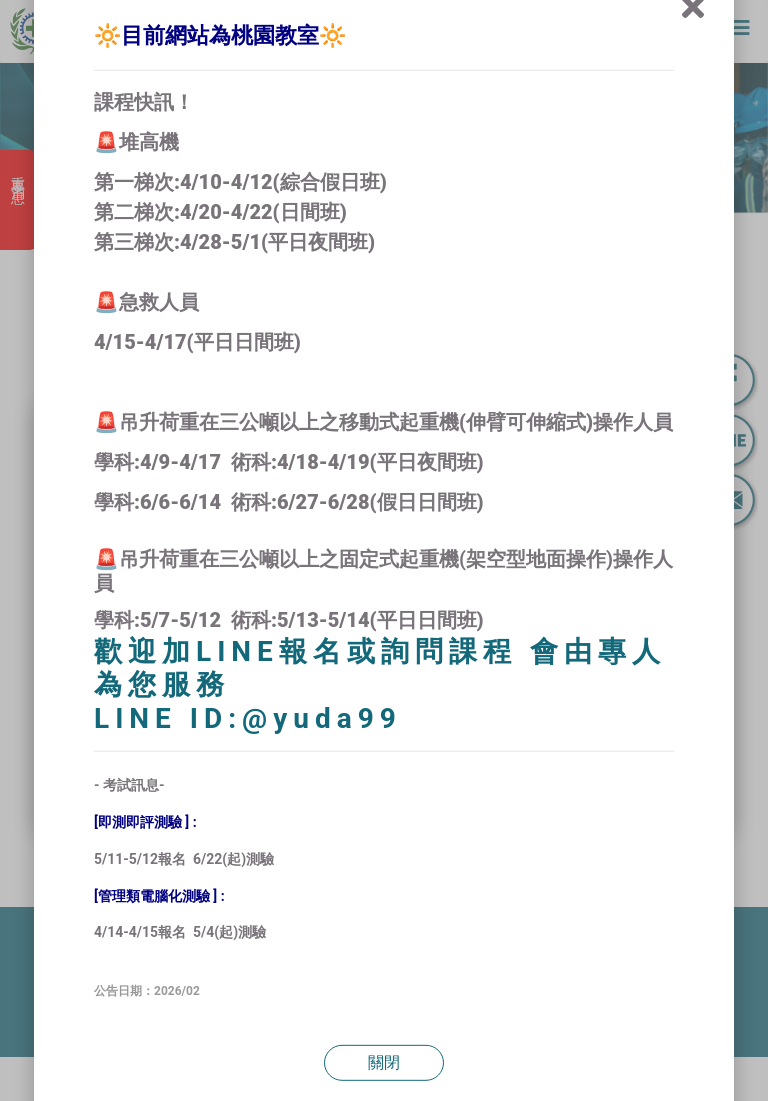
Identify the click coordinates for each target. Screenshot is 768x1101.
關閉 (384, 1062)
